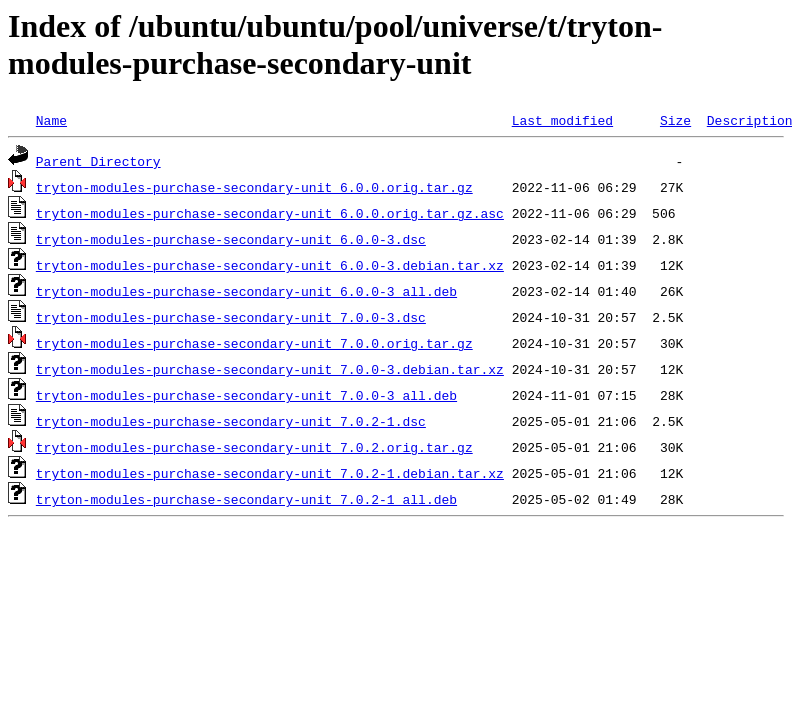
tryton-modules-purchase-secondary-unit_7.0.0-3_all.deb (246, 395)
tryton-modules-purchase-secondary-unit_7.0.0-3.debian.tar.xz (270, 369)
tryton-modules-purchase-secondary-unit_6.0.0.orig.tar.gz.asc (270, 213)
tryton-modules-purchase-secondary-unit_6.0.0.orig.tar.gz (254, 187)
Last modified (562, 120)
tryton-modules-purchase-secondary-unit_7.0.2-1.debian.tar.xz (270, 473)
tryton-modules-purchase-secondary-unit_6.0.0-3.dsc (231, 239)
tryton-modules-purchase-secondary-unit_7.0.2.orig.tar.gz (254, 447)
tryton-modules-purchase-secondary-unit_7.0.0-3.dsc (231, 317)
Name (51, 120)
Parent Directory (98, 161)
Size (675, 120)
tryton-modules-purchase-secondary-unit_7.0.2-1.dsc (231, 421)
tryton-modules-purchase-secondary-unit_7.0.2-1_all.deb (246, 499)
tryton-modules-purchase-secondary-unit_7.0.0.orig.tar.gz (254, 343)
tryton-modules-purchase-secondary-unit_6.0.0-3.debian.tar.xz (270, 265)
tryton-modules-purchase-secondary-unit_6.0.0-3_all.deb (246, 291)
